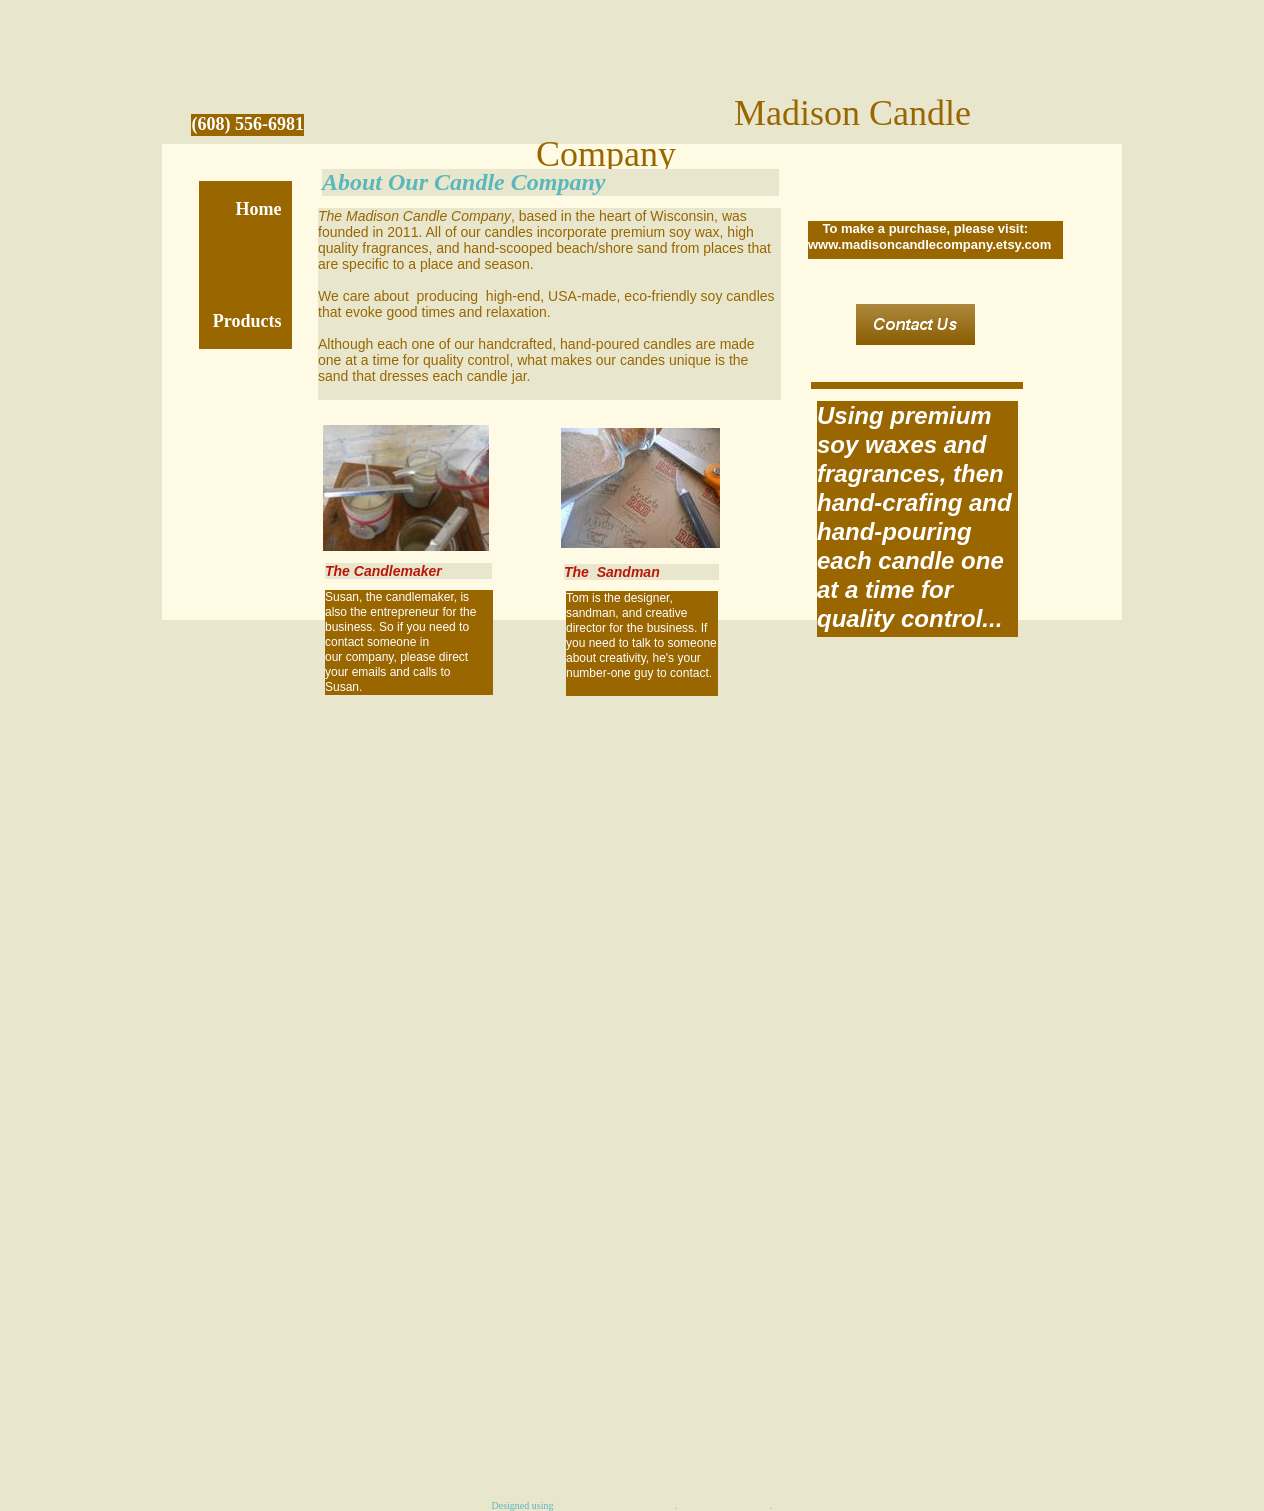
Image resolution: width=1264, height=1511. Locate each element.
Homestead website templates (615, 1505)
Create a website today (725, 1505)
